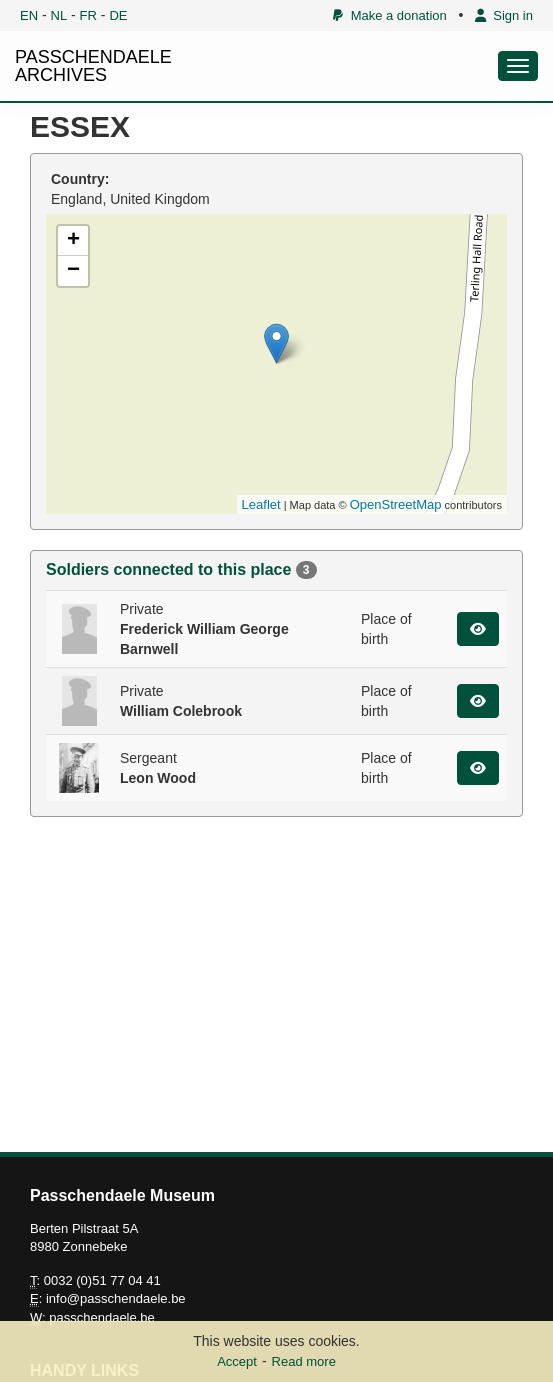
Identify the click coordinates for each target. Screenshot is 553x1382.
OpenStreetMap (396, 504)
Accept (237, 1361)
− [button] (73, 271)
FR (88, 15)
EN (29, 15)
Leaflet (261, 504)
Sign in (504, 15)
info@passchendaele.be (116, 1298)
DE (118, 15)
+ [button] (73, 241)
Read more (304, 1361)
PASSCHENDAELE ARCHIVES (93, 66)
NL (59, 15)
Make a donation (389, 15)
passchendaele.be (102, 1317)
